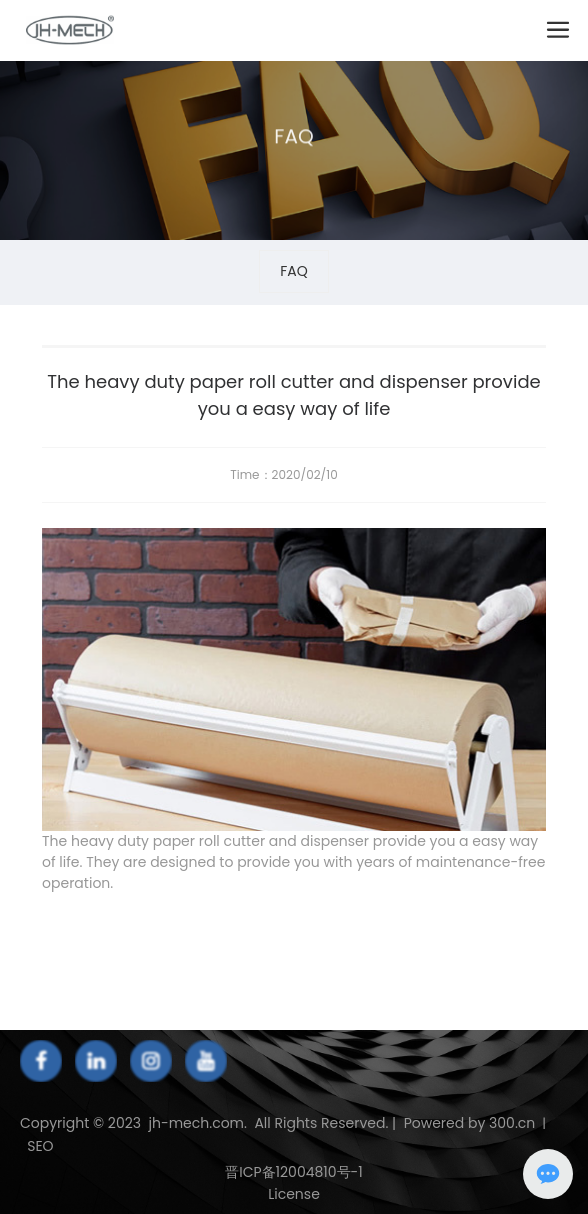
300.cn (512, 1123)
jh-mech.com (196, 1123)
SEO (38, 1146)
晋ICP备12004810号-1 (294, 1172)
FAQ (293, 145)
